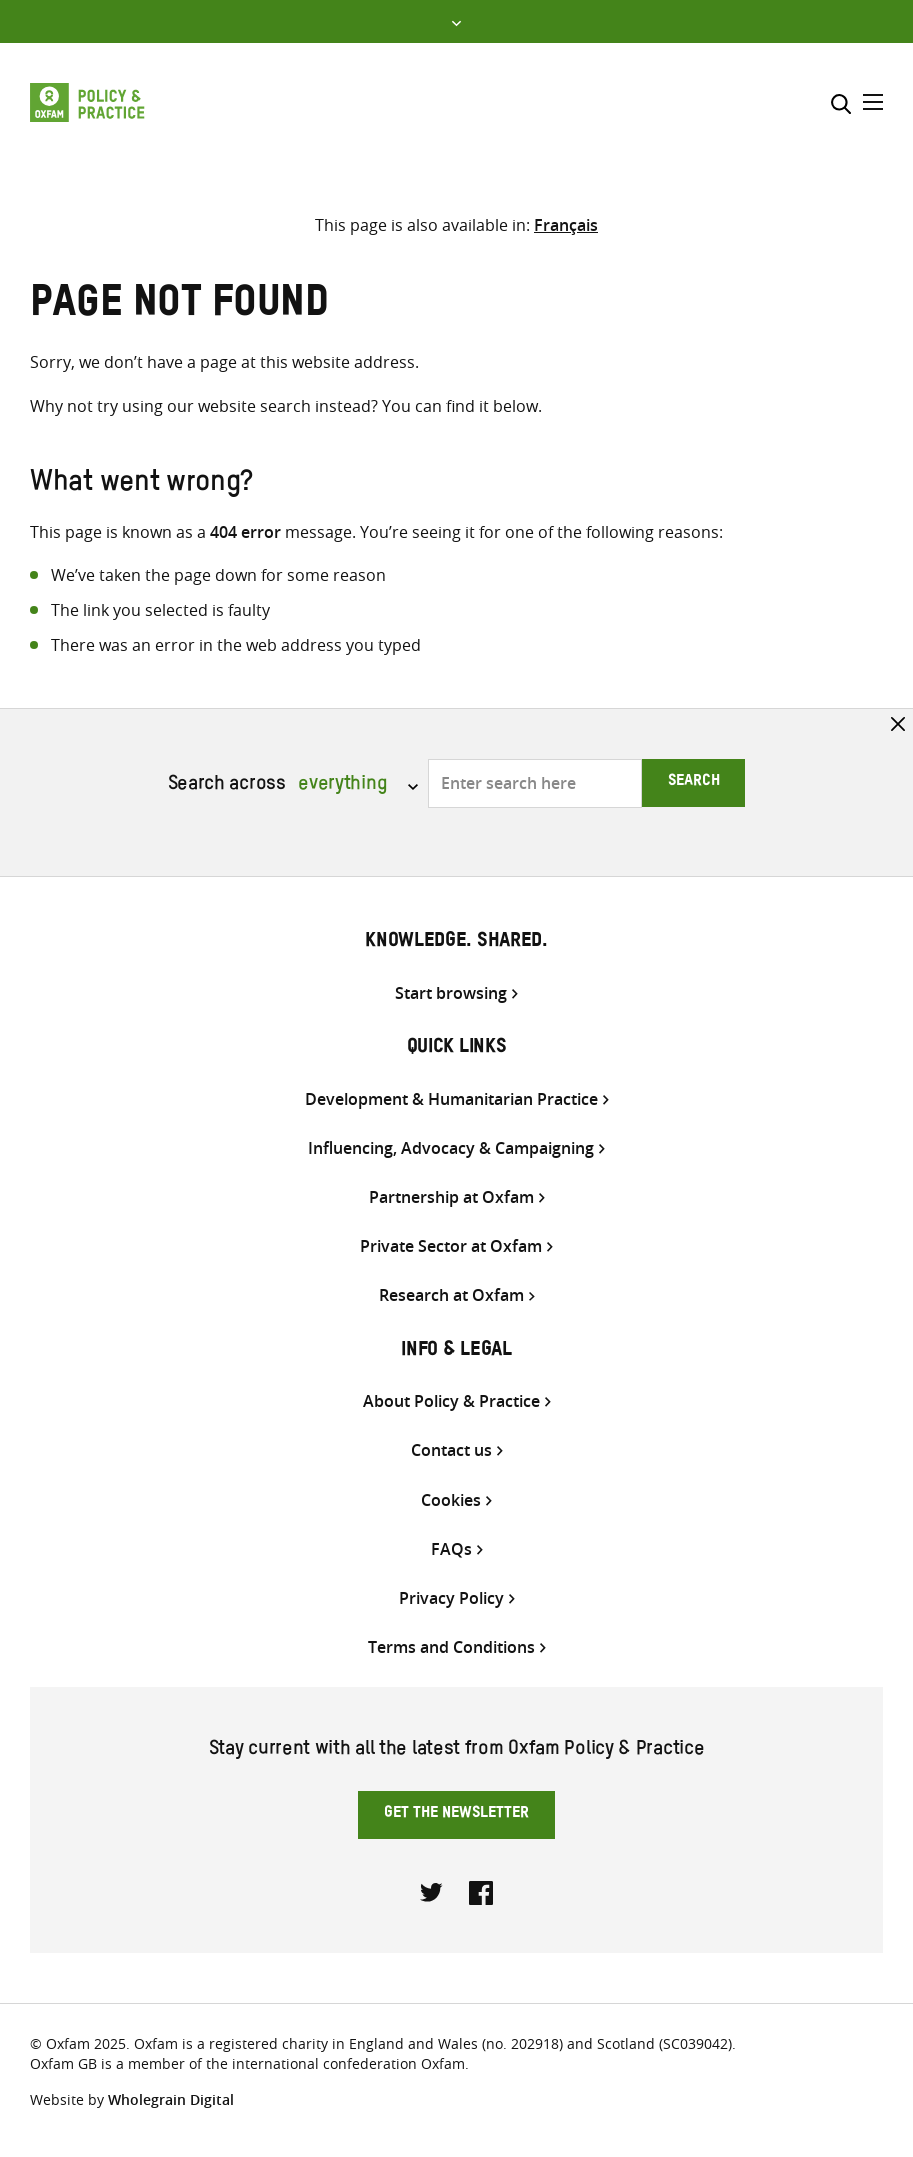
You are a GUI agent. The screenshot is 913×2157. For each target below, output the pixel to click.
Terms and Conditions (451, 1647)
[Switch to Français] (566, 225)
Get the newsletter (456, 1815)
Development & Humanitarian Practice (451, 1099)
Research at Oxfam (451, 1295)
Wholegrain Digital (171, 2099)
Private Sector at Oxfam (451, 1246)
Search (694, 783)
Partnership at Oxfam (451, 1197)
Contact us (451, 1450)
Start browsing (451, 993)
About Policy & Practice (451, 1401)
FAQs (451, 1549)
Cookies (451, 1500)
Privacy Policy (451, 1598)
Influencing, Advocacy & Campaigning (451, 1148)
